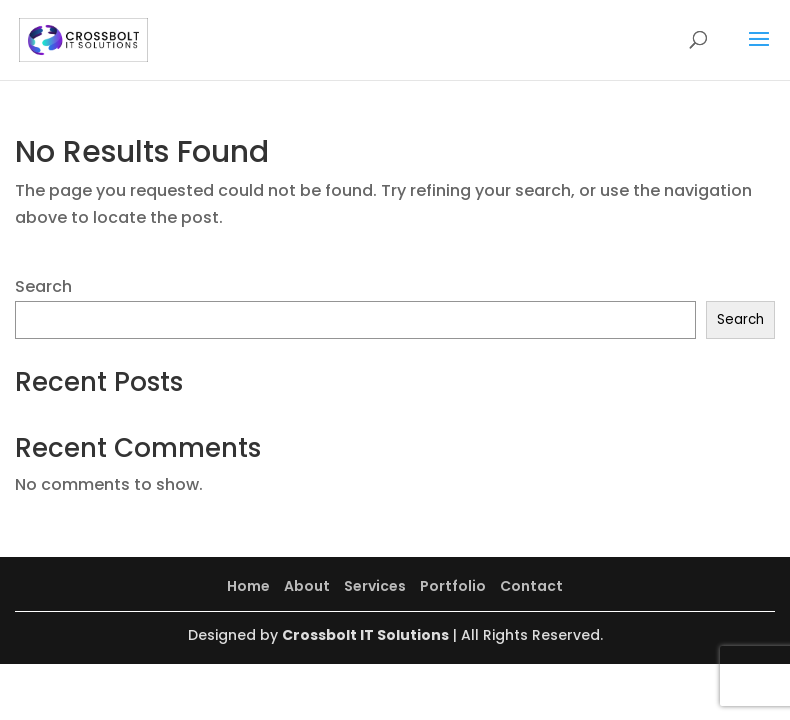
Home (248, 586)
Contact (531, 586)
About (307, 586)
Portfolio (453, 586)
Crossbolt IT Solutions (365, 635)
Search (43, 286)
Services (375, 586)
